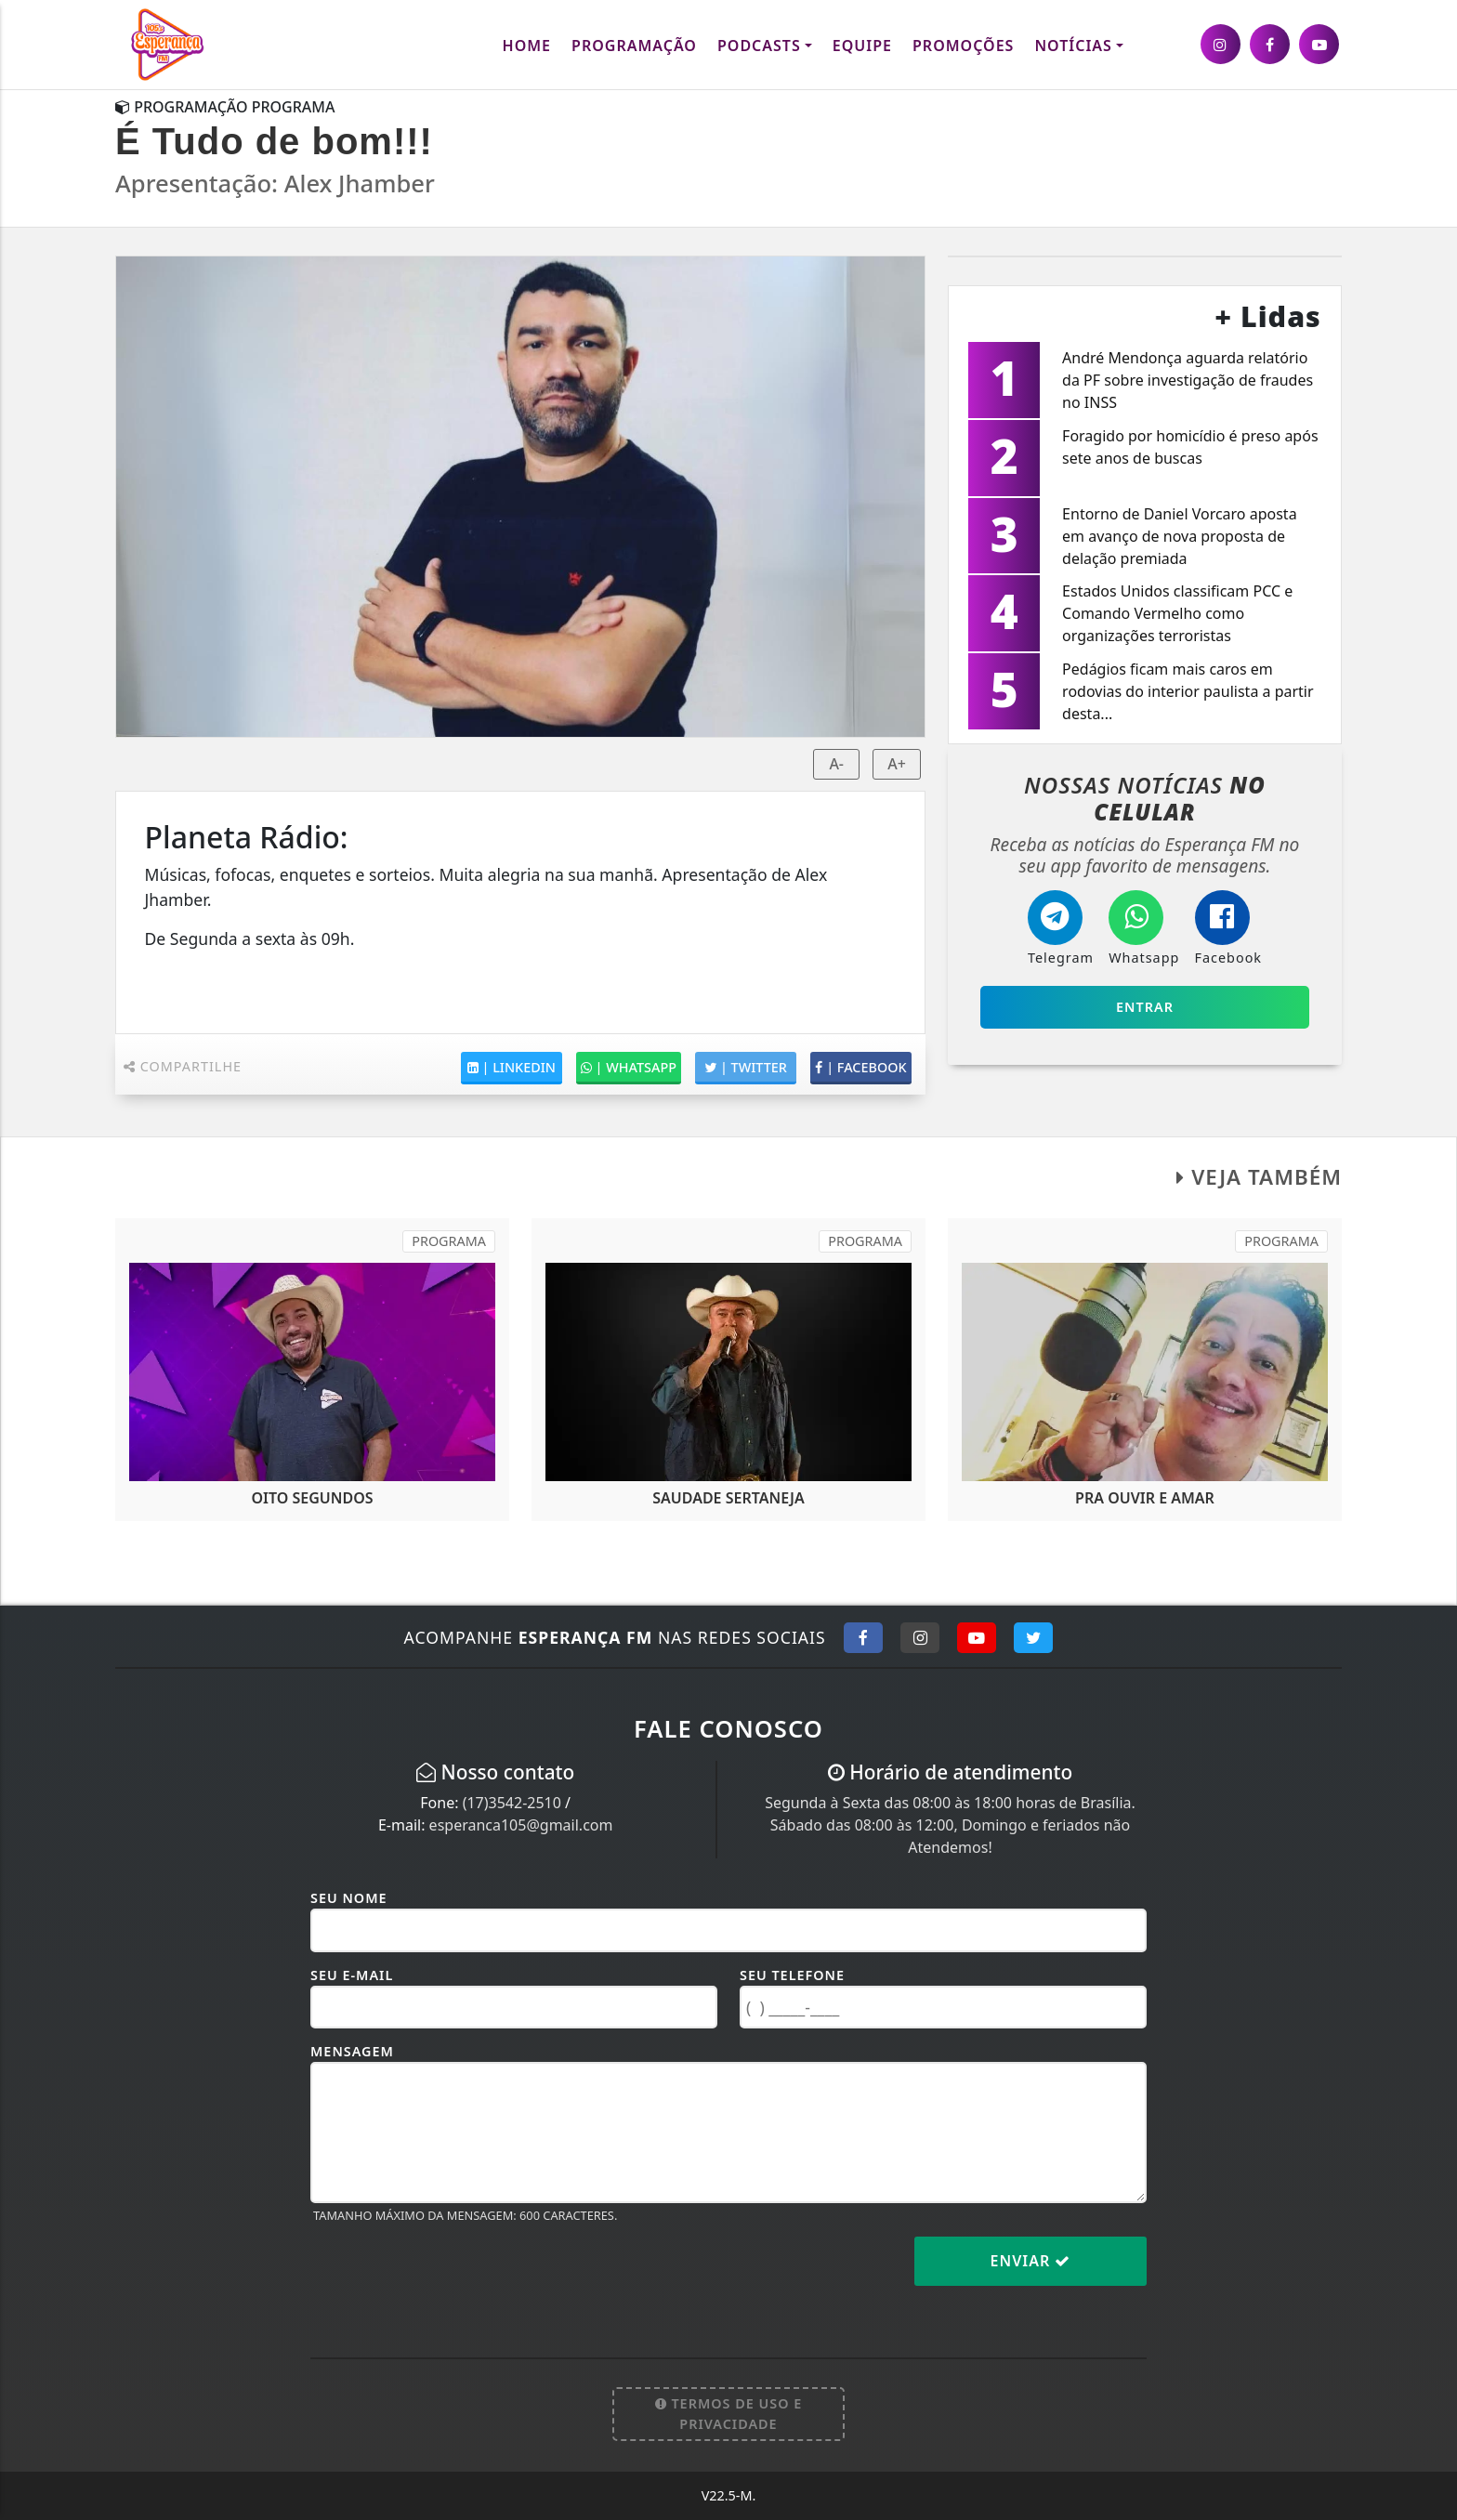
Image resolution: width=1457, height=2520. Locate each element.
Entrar (1145, 1007)
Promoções (963, 45)
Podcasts (759, 45)
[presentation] (451, 2275)
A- (836, 764)
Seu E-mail (351, 1975)
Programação (634, 45)
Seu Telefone (792, 1975)
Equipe (862, 45)
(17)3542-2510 (512, 1802)
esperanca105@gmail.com (521, 1825)
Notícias (1073, 45)
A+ (896, 764)
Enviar (1031, 2261)
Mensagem (352, 2051)
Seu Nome (348, 1898)
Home (527, 45)
